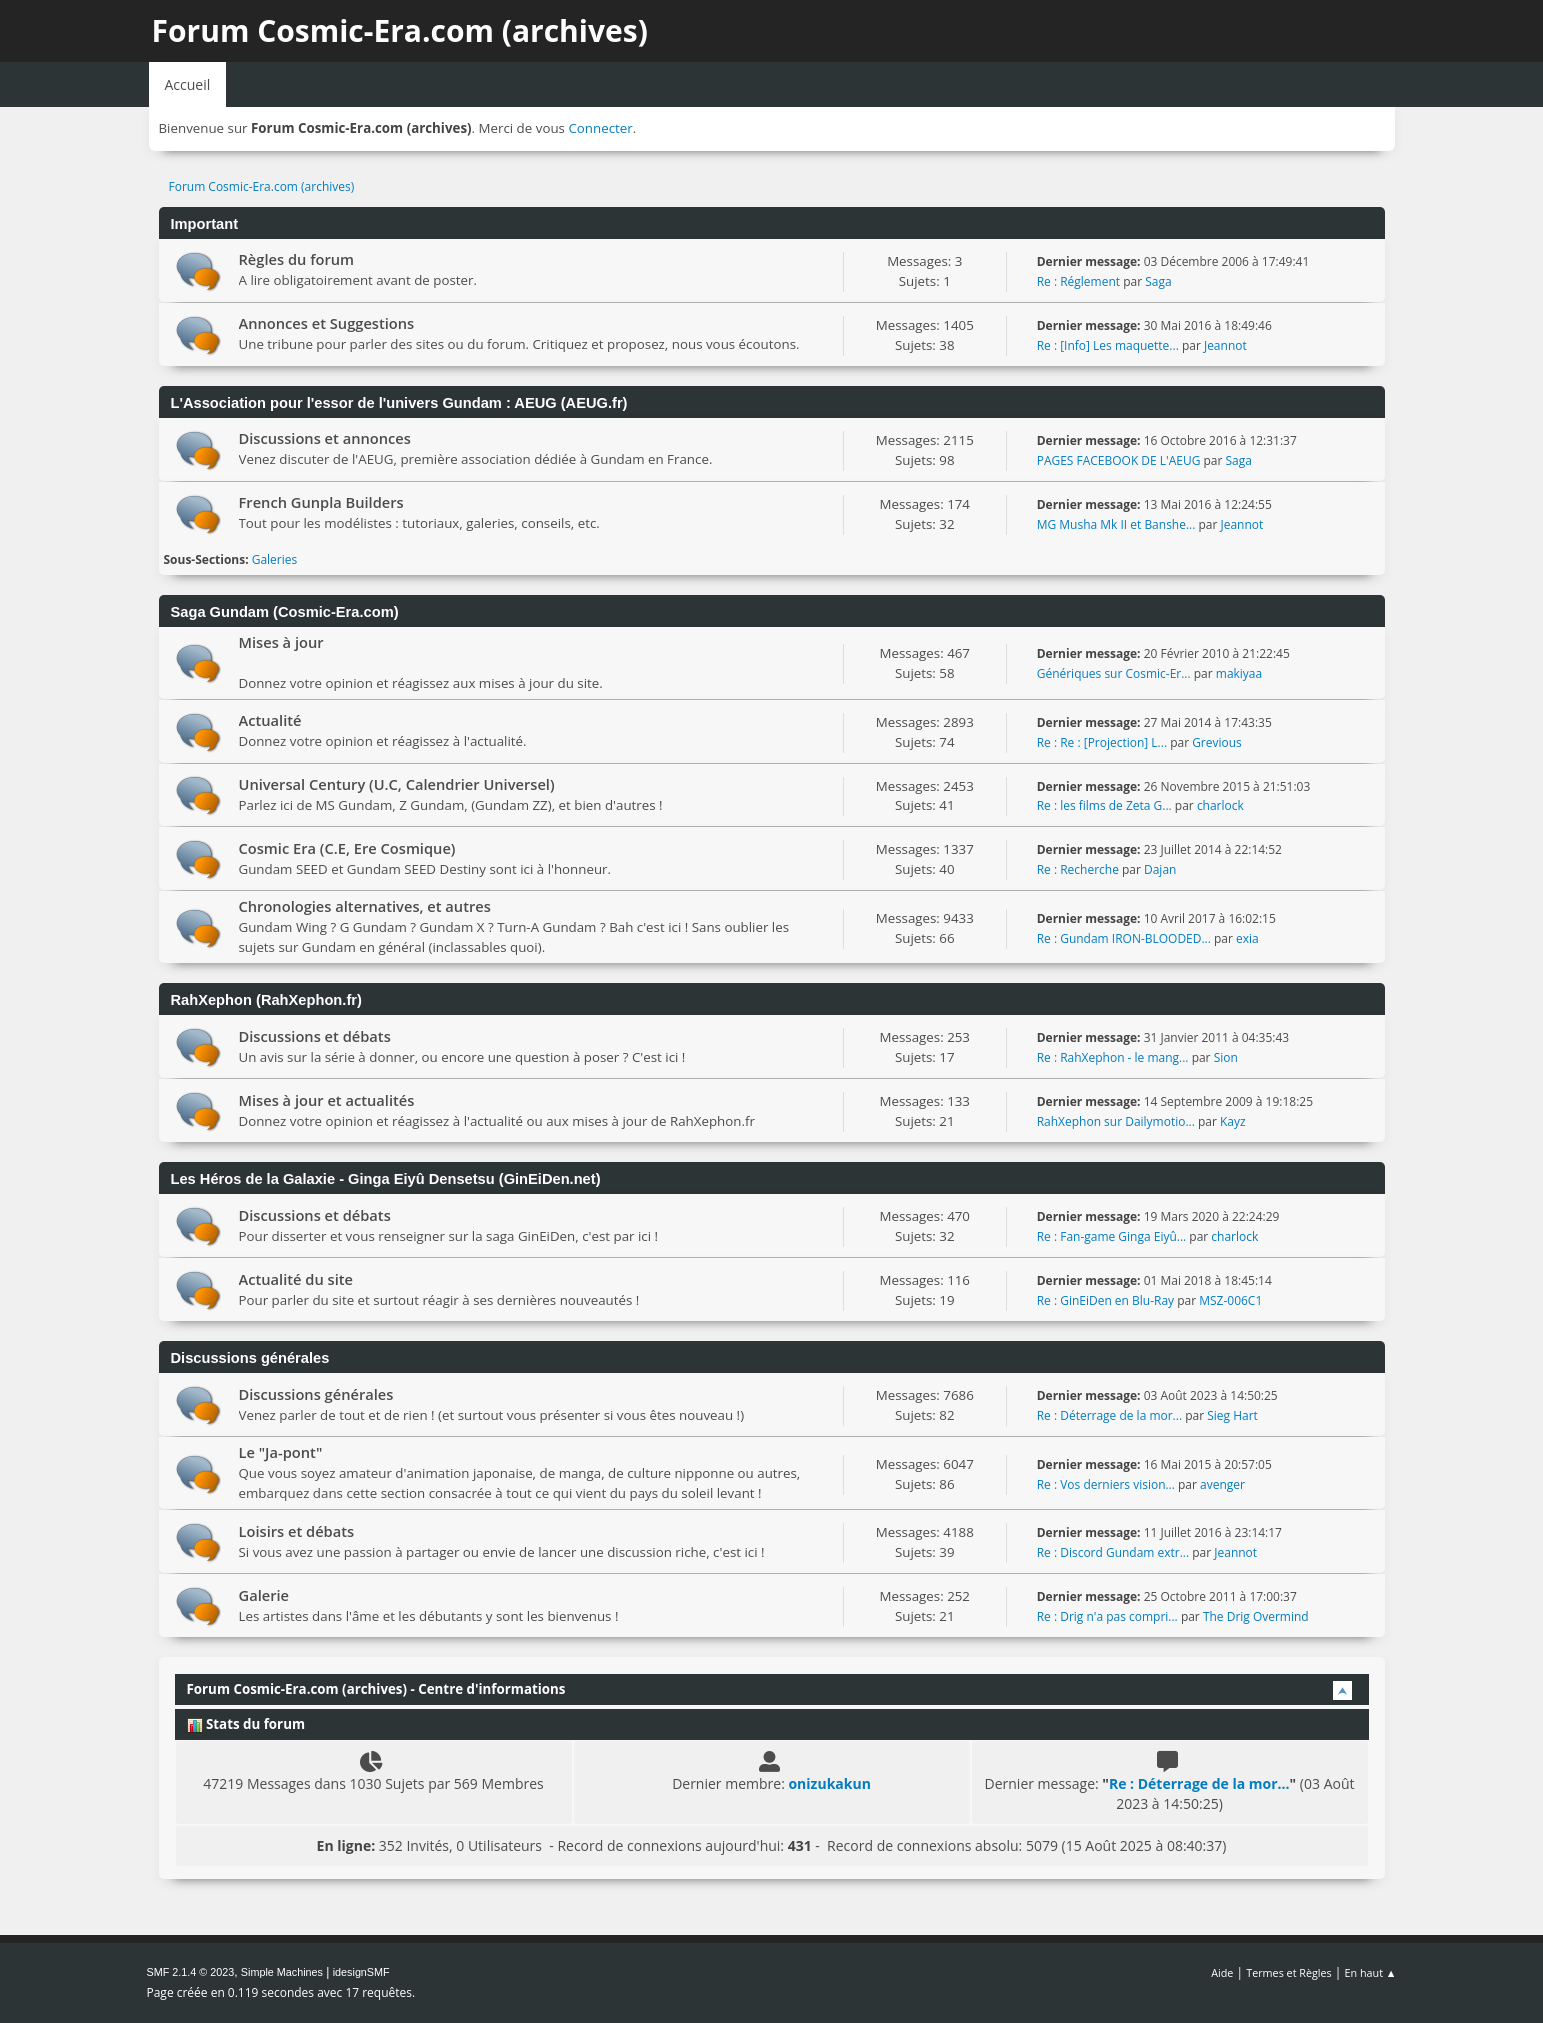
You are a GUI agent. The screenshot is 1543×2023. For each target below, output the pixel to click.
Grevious (1217, 742)
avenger (1222, 1484)
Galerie (264, 1595)
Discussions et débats (315, 1036)
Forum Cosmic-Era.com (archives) (400, 30)
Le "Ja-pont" (281, 1452)
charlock (1220, 805)
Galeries (275, 559)
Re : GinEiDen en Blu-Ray (1105, 1300)
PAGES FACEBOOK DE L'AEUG (1119, 460)
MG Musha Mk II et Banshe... (1116, 524)
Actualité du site (296, 1279)
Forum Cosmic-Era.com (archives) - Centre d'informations (376, 1689)
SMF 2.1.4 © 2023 (191, 1972)
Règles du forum (297, 259)
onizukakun (829, 1783)
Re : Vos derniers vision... (1106, 1484)
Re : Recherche (1078, 869)
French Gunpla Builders (321, 502)
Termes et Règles (1289, 1972)
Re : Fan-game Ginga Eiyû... (1112, 1236)
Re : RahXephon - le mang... (1113, 1057)
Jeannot (1225, 345)
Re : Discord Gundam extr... (1113, 1552)
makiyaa (1239, 673)
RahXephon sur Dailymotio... (1116, 1121)
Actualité (270, 720)
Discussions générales (316, 1394)
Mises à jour (281, 642)
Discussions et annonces (325, 438)
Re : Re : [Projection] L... (1102, 742)
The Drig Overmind (1256, 1616)
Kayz (1233, 1121)
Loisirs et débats (297, 1531)
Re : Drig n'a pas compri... (1107, 1616)
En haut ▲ (1371, 1972)
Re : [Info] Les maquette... (1108, 345)
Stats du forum (246, 1724)
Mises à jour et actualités (327, 1100)
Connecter (600, 128)
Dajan (1160, 869)
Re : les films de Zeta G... (1104, 805)
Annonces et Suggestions (327, 323)
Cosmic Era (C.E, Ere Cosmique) (347, 848)
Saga (1158, 281)
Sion (1226, 1057)
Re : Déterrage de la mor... (1109, 1415)
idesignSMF (361, 1972)
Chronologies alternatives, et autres (365, 906)
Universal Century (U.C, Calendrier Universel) (397, 784)
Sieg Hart (1232, 1415)
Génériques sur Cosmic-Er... (1114, 673)
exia (1247, 938)
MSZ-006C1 (1230, 1300)
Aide (1222, 1972)
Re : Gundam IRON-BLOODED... (1124, 938)
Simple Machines (282, 1972)
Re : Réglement (1078, 281)
